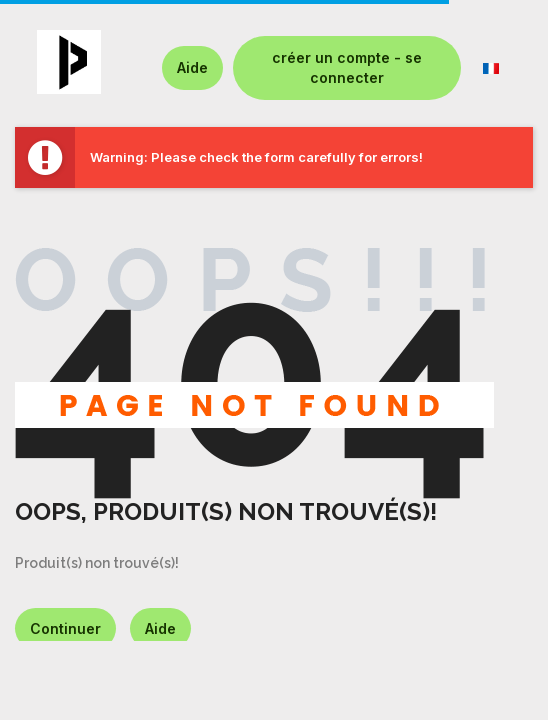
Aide (192, 67)
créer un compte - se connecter (347, 67)
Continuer (65, 628)
